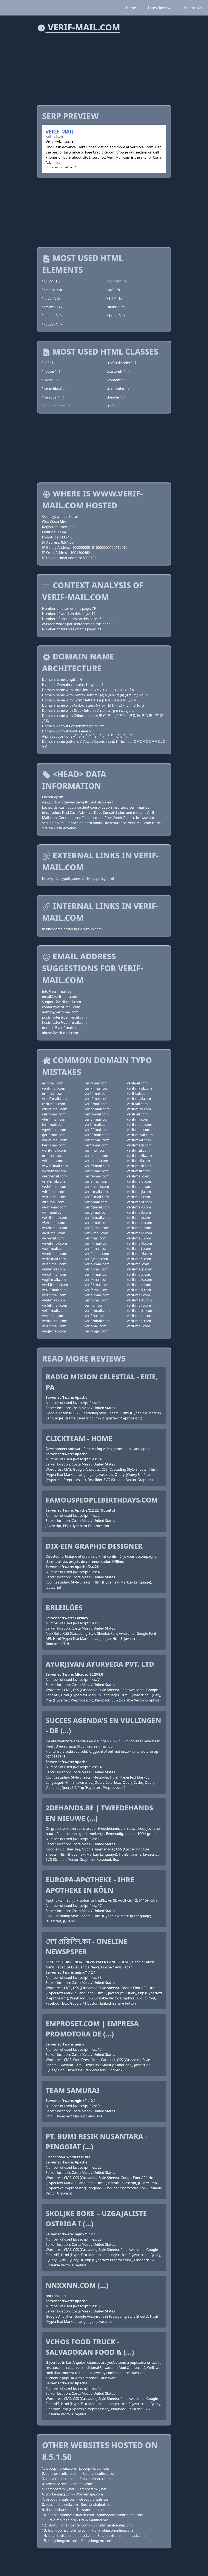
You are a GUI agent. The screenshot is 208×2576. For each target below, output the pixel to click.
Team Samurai (73, 2090)
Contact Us (193, 7)
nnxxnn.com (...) (77, 2285)
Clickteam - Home (79, 1438)
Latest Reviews (160, 7)
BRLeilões (64, 1607)
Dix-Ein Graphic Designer (94, 1546)
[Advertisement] (104, 66)
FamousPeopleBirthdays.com (102, 1499)
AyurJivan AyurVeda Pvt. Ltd (100, 1664)
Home (131, 7)
